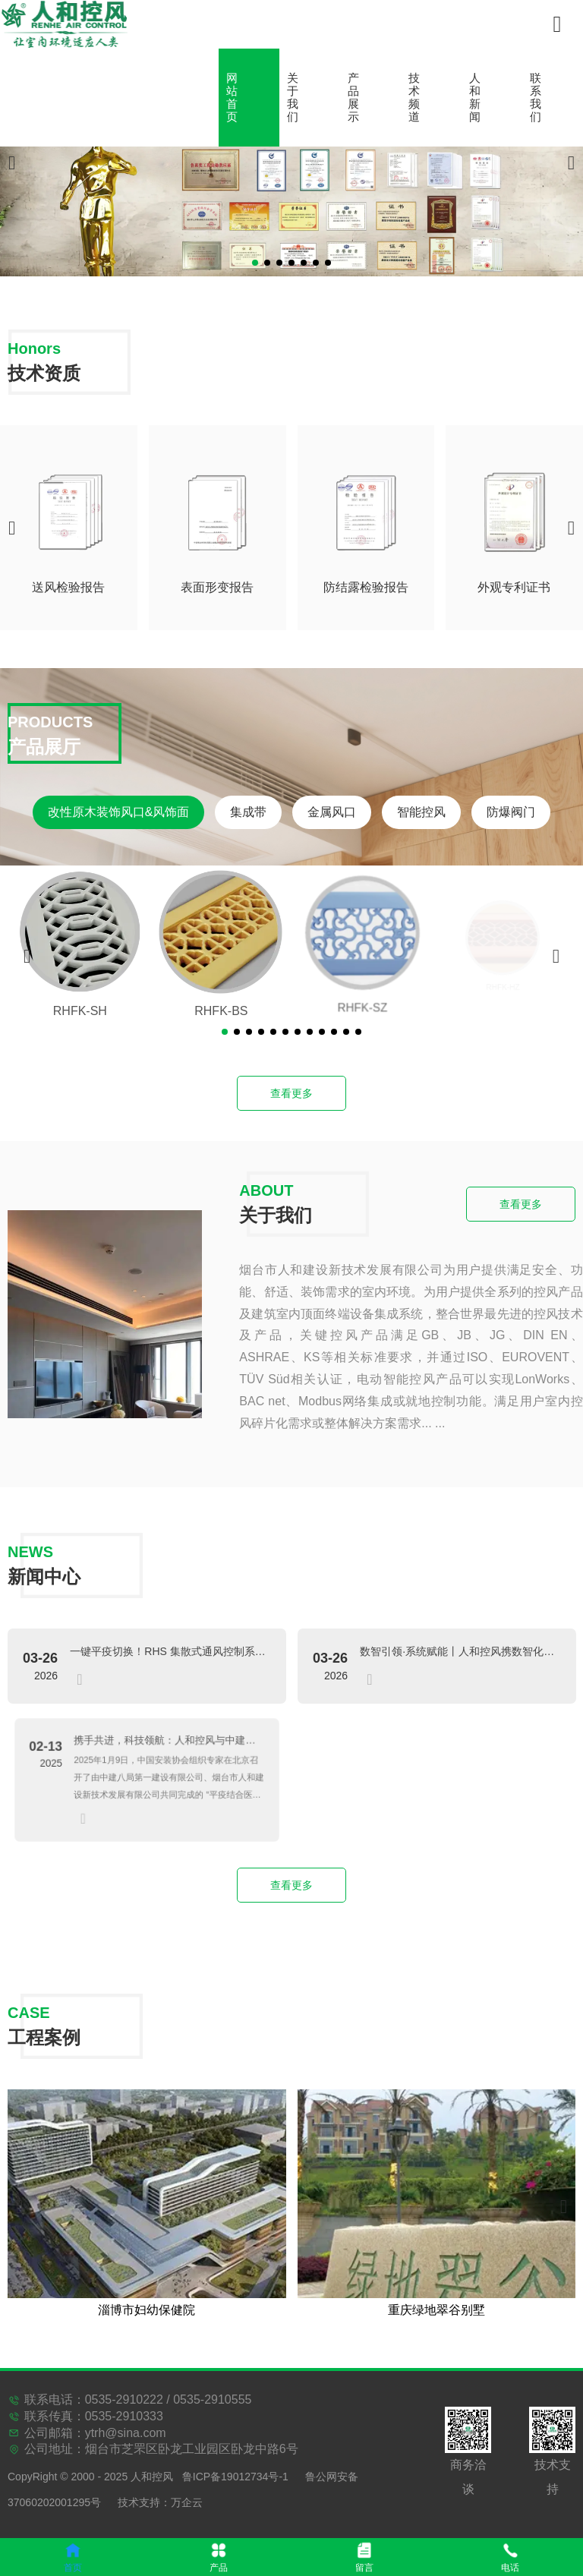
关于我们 (292, 97)
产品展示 (353, 97)
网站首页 (232, 97)
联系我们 (535, 97)
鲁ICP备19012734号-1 (235, 2476)
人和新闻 (475, 97)
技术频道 (414, 97)
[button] (255, 263)
